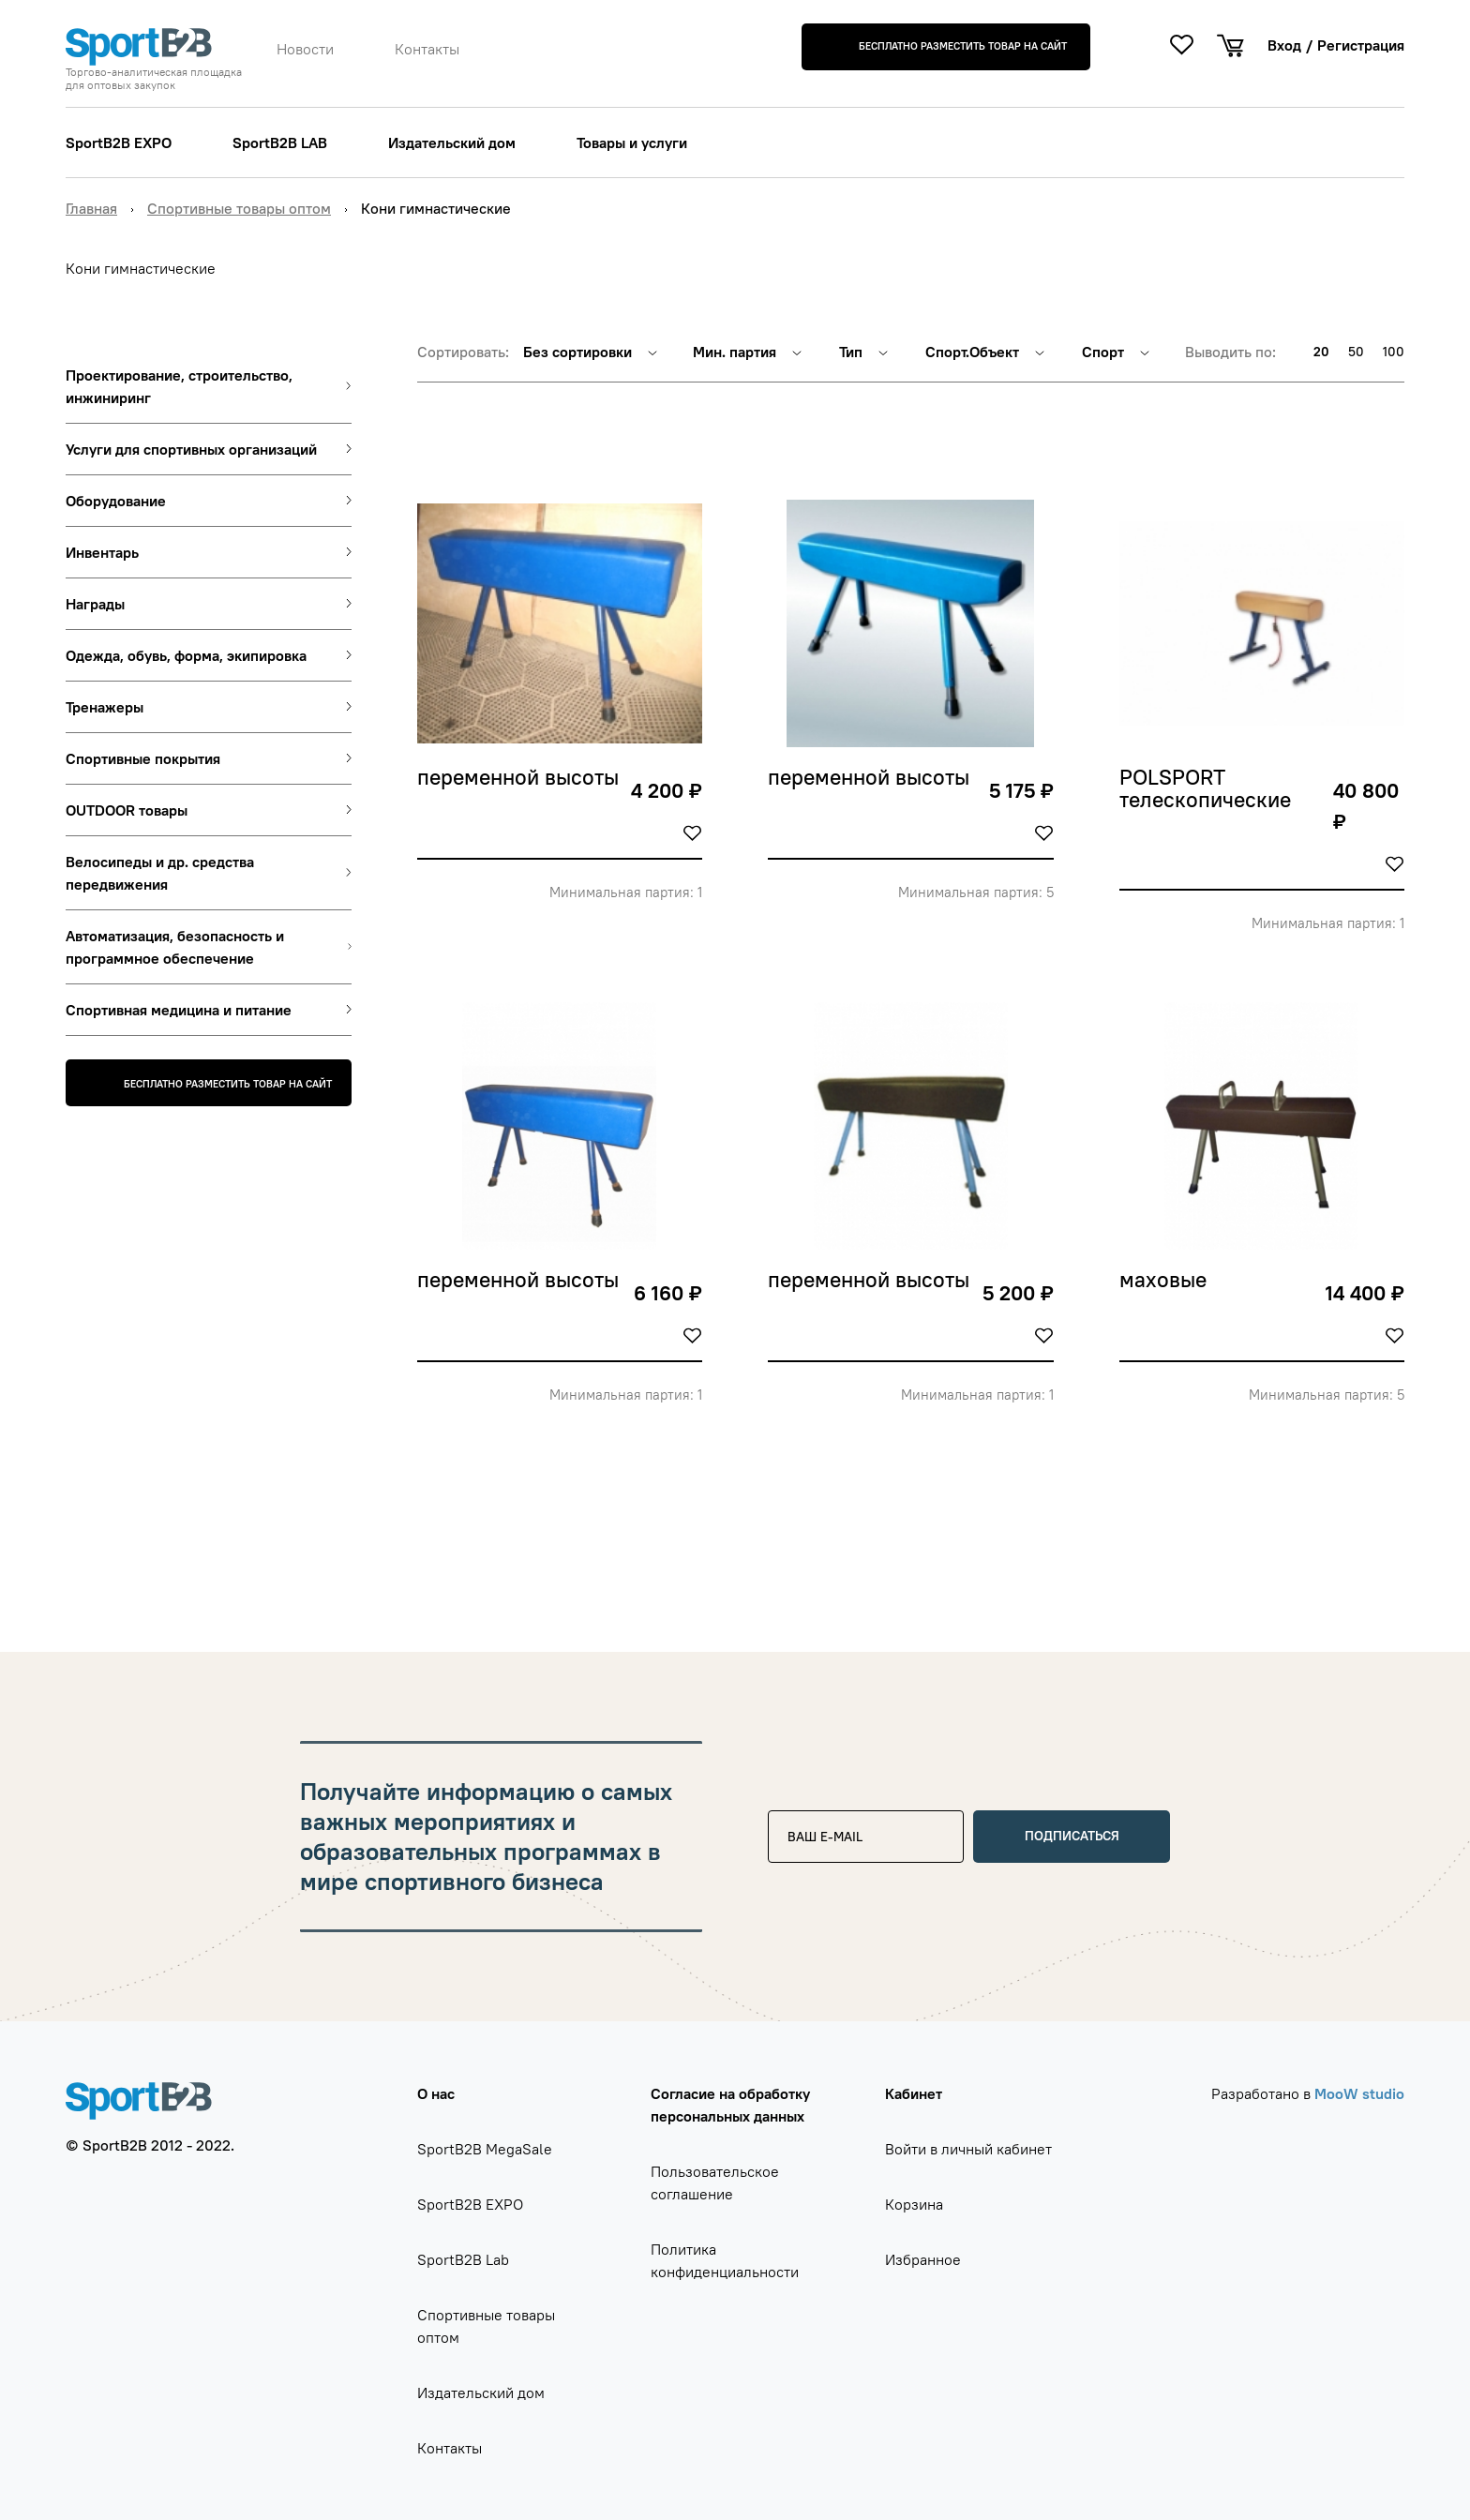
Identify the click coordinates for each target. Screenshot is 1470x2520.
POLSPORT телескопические (1205, 789)
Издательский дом (452, 142)
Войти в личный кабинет (968, 2148)
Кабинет (913, 2093)
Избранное (923, 2259)
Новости (305, 48)
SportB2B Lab (463, 2259)
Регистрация (1360, 45)
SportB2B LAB (279, 142)
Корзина (914, 2204)
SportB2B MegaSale (484, 2148)
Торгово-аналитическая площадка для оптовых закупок (154, 79)
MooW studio (1359, 2093)
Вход (1284, 45)
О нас (436, 2093)
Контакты (427, 48)
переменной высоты (518, 778)
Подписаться (1072, 1835)
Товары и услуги (632, 142)
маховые (1163, 1280)
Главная (91, 208)
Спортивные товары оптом (239, 208)
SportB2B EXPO (119, 142)
